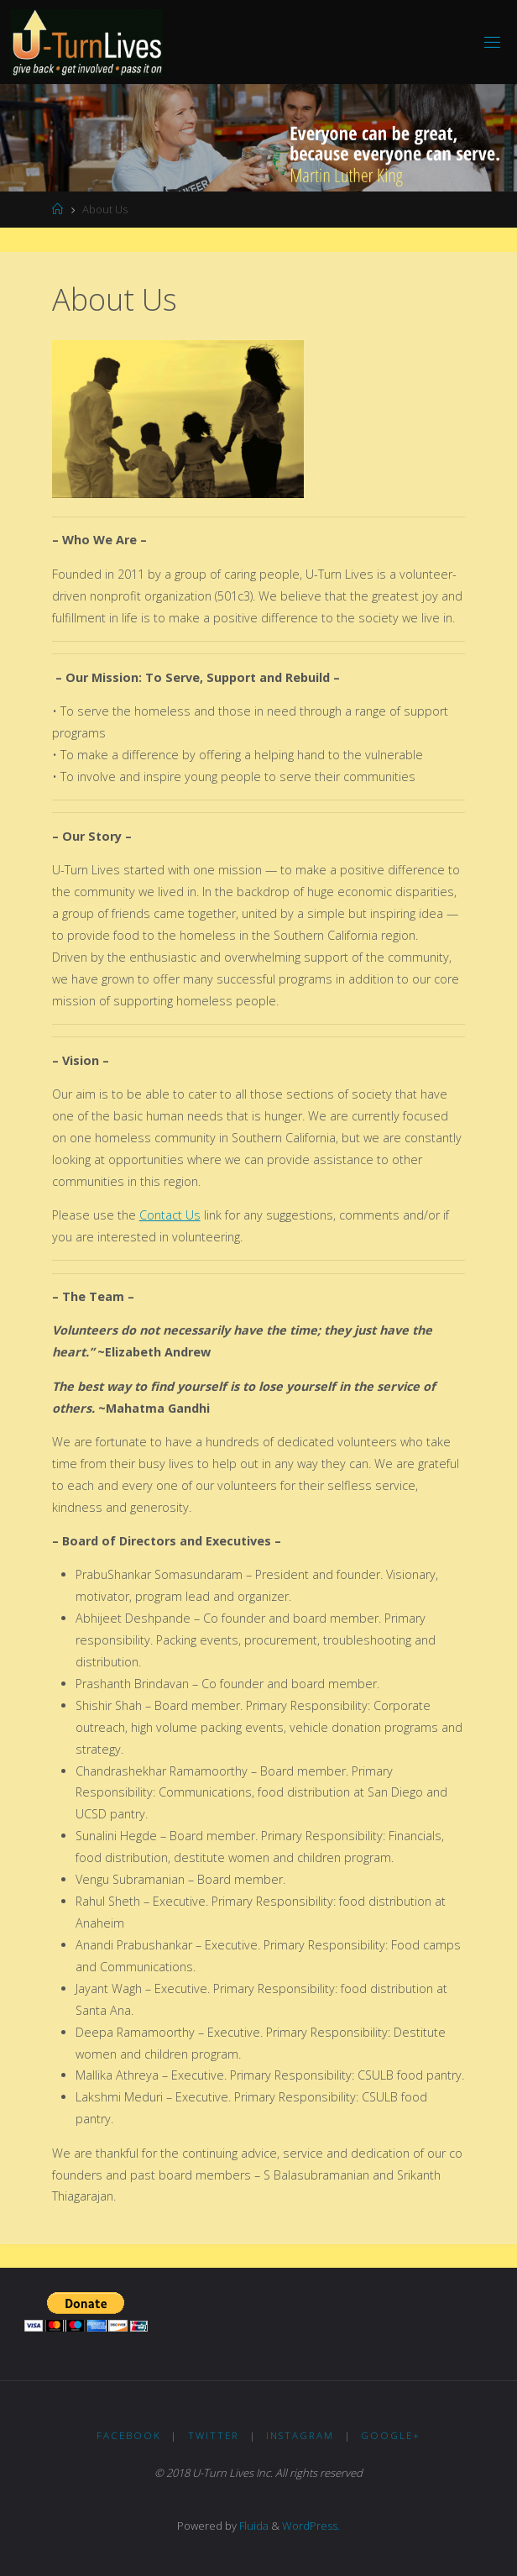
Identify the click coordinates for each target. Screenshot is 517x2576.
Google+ (390, 2435)
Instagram (300, 2435)
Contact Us (170, 1215)
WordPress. (311, 2525)
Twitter (213, 2435)
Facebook (129, 2435)
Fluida (253, 2525)
